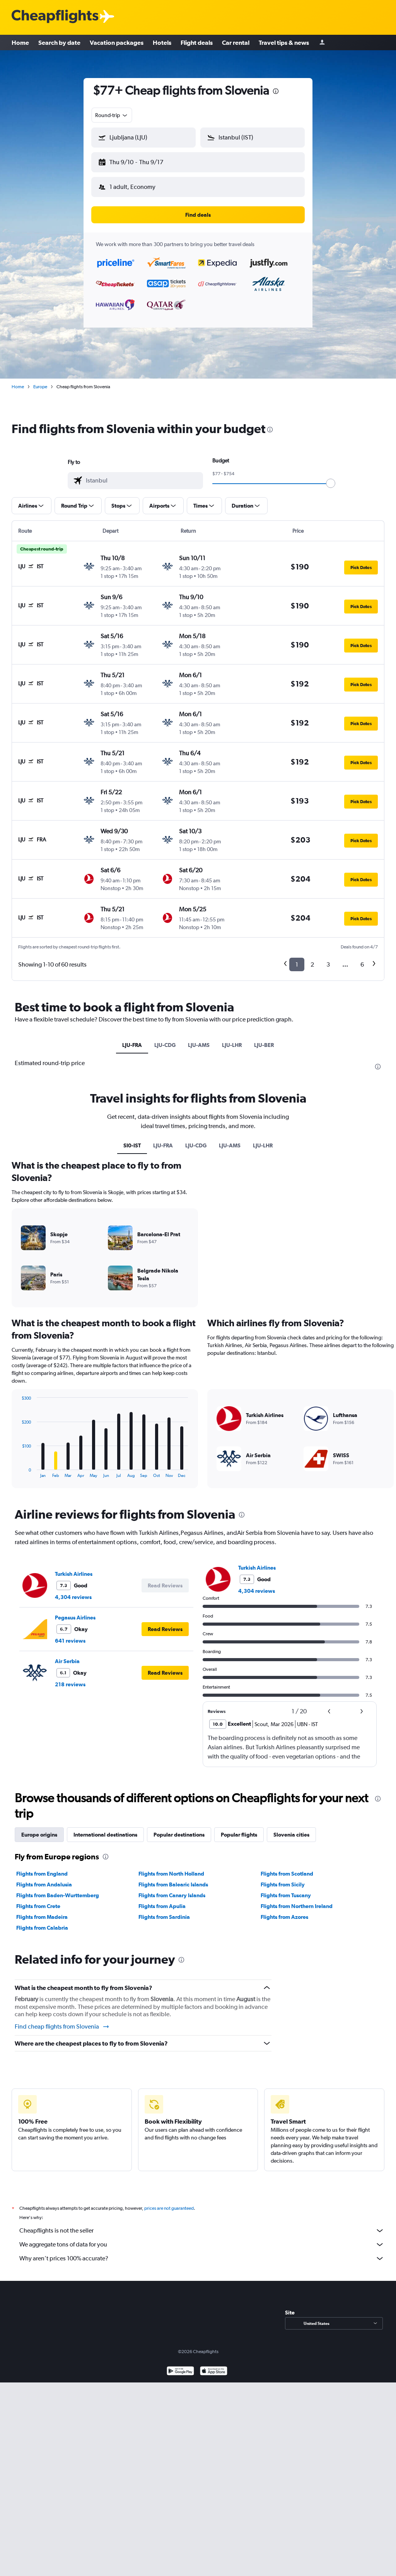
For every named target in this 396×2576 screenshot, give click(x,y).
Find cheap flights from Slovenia (62, 2027)
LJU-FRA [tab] (132, 1045)
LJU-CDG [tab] (165, 1045)
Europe (40, 386)
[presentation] (275, 91)
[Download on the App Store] (213, 2371)
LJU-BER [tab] (264, 1045)
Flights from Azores (284, 1917)
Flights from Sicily (283, 1884)
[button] (143, 137)
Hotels (162, 42)
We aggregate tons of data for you (201, 2244)
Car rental (235, 42)
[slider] (330, 483)
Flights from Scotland (287, 1874)
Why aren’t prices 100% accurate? (201, 2258)
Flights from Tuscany (286, 1895)
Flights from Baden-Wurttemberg (57, 1895)
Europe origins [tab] (39, 1835)
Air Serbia (67, 1661)
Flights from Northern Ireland (297, 1906)
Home (20, 42)
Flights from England (42, 1874)
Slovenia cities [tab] (291, 1835)
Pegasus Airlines (75, 1617)
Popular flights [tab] (239, 1835)
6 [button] (362, 964)
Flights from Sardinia (164, 1917)
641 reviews (70, 1641)
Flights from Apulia (162, 1906)
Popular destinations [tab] (179, 1835)
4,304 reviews (73, 1597)
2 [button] (312, 964)
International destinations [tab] (105, 1835)
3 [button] (328, 964)
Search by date (59, 42)
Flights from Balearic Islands (173, 1884)
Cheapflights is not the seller (201, 2230)
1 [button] (296, 964)
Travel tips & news (284, 42)
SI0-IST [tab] (132, 1145)
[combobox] (111, 115)
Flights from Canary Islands (171, 1895)
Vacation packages (116, 42)
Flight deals (197, 42)
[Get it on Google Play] (180, 2371)
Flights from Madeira (42, 1917)
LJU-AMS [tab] (199, 1045)
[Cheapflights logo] (55, 16)
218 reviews (70, 1684)
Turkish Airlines (73, 1574)
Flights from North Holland (171, 1874)
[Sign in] (322, 43)
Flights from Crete (38, 1906)
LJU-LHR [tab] (232, 1045)
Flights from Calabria (42, 1928)
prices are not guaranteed (169, 2208)
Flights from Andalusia (44, 1884)
